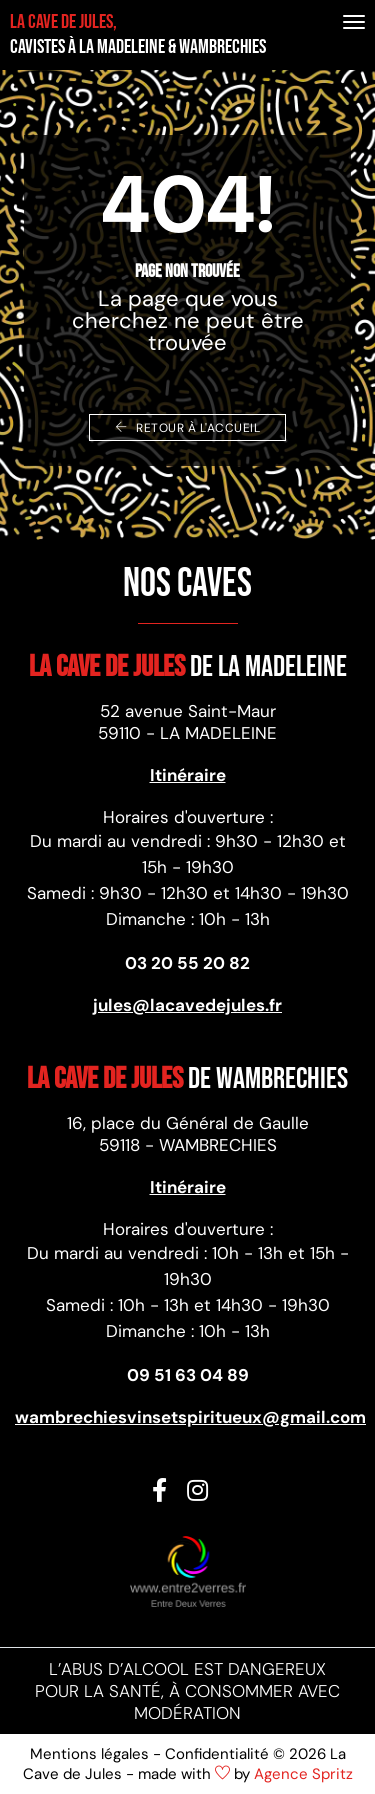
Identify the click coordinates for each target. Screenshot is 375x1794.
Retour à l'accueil (187, 428)
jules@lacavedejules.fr (187, 1005)
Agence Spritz (303, 1774)
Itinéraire (188, 775)
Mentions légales (89, 1754)
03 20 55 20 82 (187, 963)
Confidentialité (217, 1754)
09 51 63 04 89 (188, 1375)
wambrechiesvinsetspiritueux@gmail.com (187, 1417)
